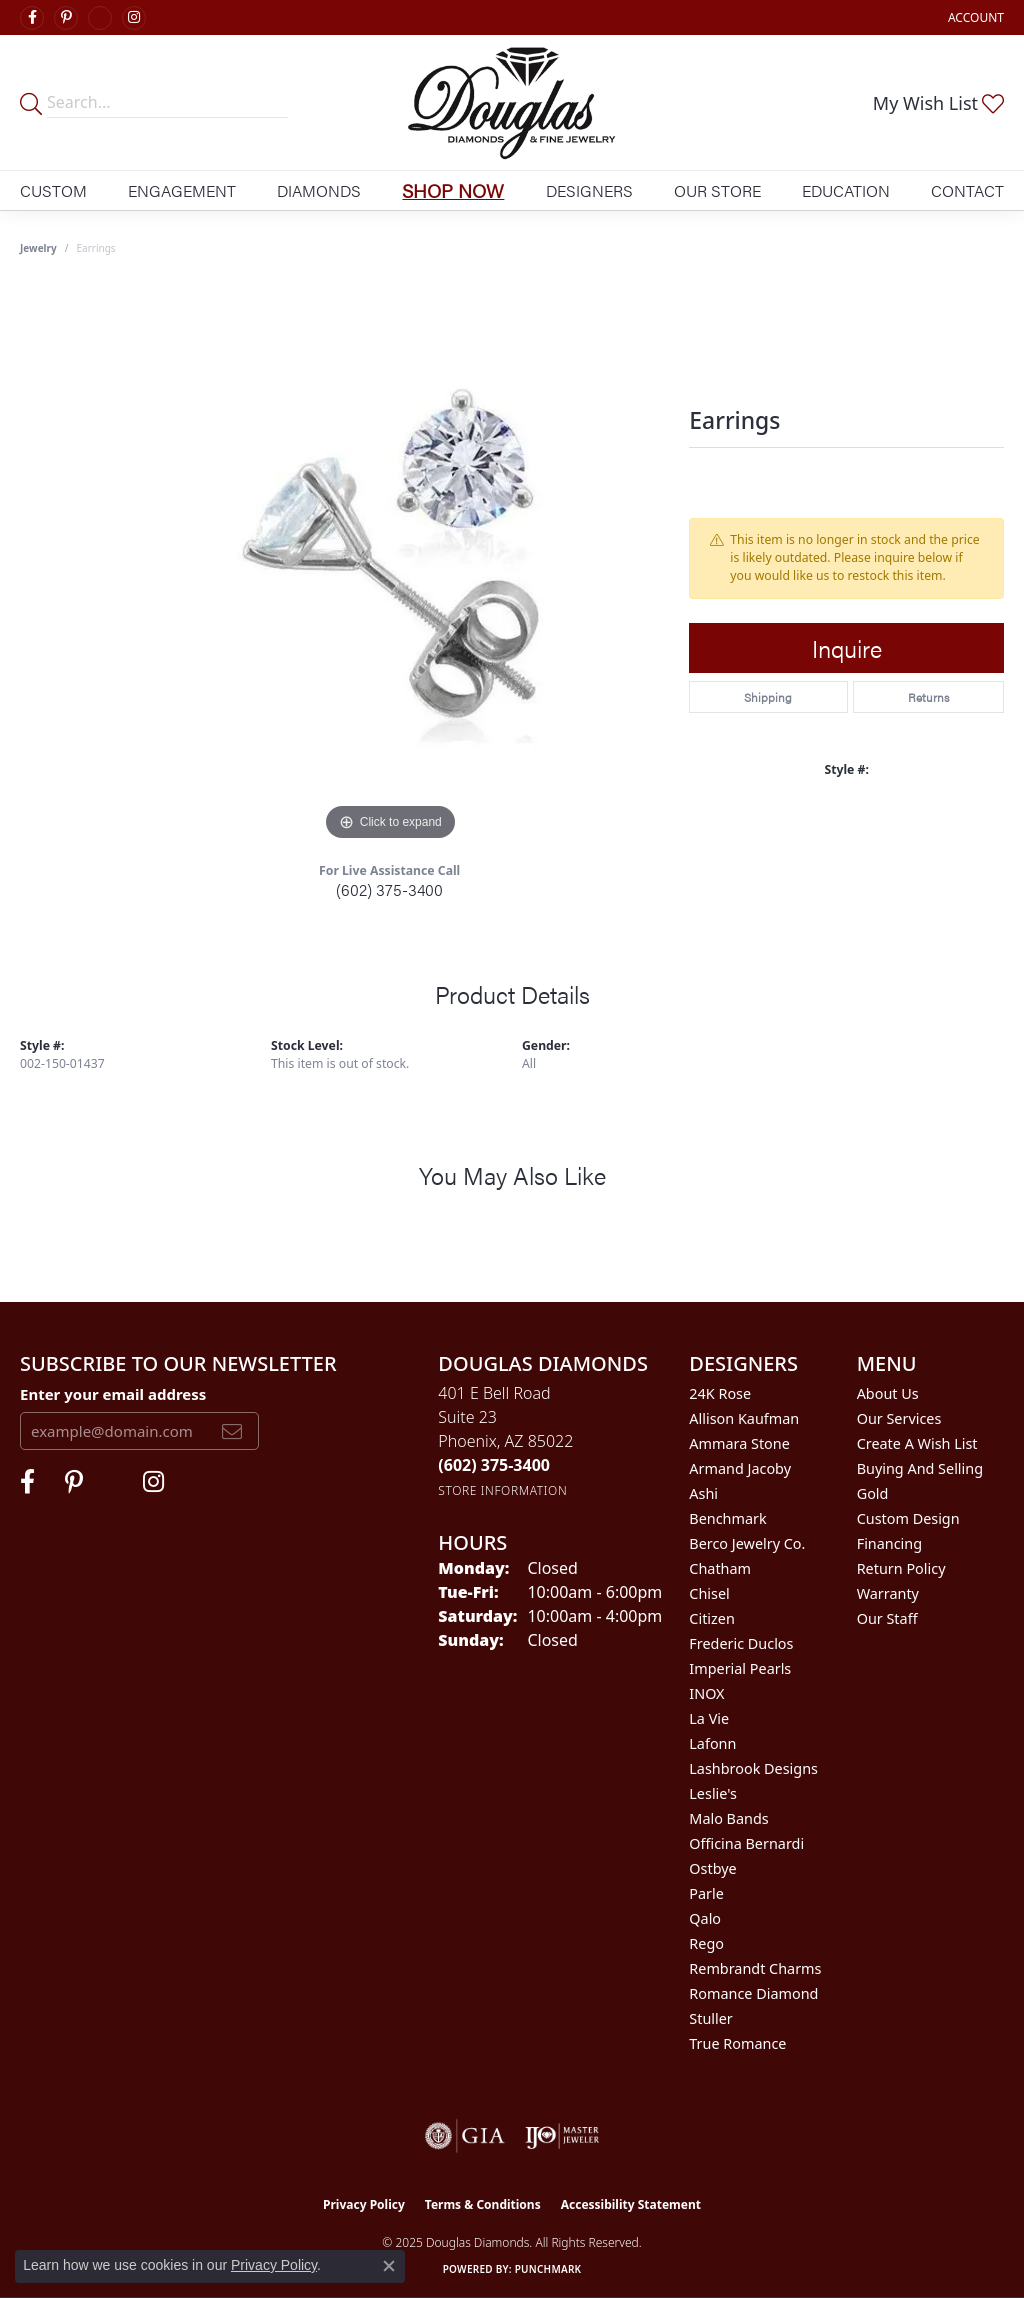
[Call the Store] (494, 1465)
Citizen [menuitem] (712, 1618)
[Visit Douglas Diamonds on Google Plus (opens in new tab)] (100, 18)
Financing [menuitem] (889, 1543)
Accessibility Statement (631, 2204)
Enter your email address (113, 1394)
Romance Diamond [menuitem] (753, 1993)
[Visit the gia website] (465, 2136)
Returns (928, 697)
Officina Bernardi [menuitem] (746, 1843)
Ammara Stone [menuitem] (739, 1443)
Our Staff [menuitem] (887, 1618)
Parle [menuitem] (706, 1893)
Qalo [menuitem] (705, 1918)
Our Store (717, 190)
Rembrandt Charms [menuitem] (755, 1968)
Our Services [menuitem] (899, 1418)
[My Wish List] (938, 103)
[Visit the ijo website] (562, 2136)
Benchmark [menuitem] (727, 1518)
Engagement (182, 190)
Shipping (768, 697)
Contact (967, 190)
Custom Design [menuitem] (908, 1518)
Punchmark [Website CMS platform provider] (548, 2269)
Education (846, 190)
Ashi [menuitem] (703, 1493)
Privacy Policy (364, 2204)
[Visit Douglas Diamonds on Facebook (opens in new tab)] (32, 18)
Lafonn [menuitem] (712, 1743)
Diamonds (319, 190)
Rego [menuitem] (706, 1943)
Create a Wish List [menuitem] (917, 1443)
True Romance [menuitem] (737, 2043)
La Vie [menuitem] (709, 1718)
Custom (53, 190)
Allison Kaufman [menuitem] (744, 1418)
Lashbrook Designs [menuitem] (753, 1768)
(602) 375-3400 (389, 889)
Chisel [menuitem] (709, 1593)
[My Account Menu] (976, 17)
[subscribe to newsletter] (232, 1431)
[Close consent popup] (389, 2266)
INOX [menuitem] (706, 1693)
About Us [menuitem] (888, 1393)
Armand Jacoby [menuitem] (740, 1468)
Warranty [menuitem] (888, 1593)
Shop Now (453, 190)
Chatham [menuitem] (720, 1568)
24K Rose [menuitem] (720, 1393)
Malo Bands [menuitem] (728, 1818)
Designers (589, 190)
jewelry (38, 248)
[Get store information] (502, 1490)
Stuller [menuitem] (710, 2018)
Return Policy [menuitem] (901, 1568)
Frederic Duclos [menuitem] (741, 1643)
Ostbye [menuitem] (712, 1868)
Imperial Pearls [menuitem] (740, 1668)
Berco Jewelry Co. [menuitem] (747, 1543)
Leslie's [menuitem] (713, 1793)
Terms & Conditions (483, 2204)
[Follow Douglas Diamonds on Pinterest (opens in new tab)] (66, 18)
